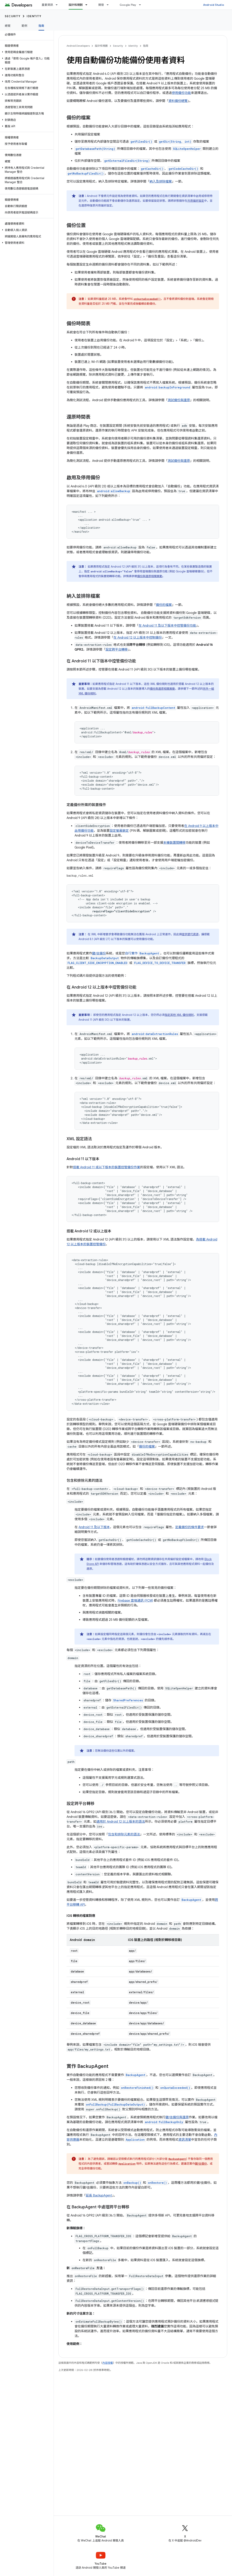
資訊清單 (184, 2140)
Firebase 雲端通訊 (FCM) (135, 1601)
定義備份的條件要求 (189, 1527)
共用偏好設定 (195, 200)
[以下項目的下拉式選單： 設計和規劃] (88, 5)
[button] (26, 52)
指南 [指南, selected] (41, 26)
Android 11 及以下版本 (94, 1527)
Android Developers (78, 45)
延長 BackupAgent (99, 2196)
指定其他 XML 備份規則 (179, 1015)
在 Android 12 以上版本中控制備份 (137, 638)
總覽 (8, 26)
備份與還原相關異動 (149, 576)
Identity (34, 16)
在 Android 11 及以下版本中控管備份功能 (167, 626)
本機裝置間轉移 (174, 843)
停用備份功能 (181, 93)
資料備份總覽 (178, 101)
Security (12, 16)
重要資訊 (47, 5)
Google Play (128, 5)
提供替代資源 (190, 934)
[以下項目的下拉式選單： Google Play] (141, 5)
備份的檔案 (164, 605)
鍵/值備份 (99, 953)
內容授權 (107, 2363)
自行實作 (142, 953)
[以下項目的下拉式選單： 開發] (109, 5)
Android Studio (213, 5)
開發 (101, 5)
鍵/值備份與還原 (177, 2117)
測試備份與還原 (179, 400)
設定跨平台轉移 (116, 650)
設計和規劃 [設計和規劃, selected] (76, 5)
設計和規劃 (101, 45)
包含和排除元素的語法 (124, 1834)
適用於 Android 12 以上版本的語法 (120, 1822)
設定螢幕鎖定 (119, 831)
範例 (25, 26)
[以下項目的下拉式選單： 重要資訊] (58, 5)
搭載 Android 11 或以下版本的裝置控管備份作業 (106, 1167)
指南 (145, 45)
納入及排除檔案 (160, 182)
